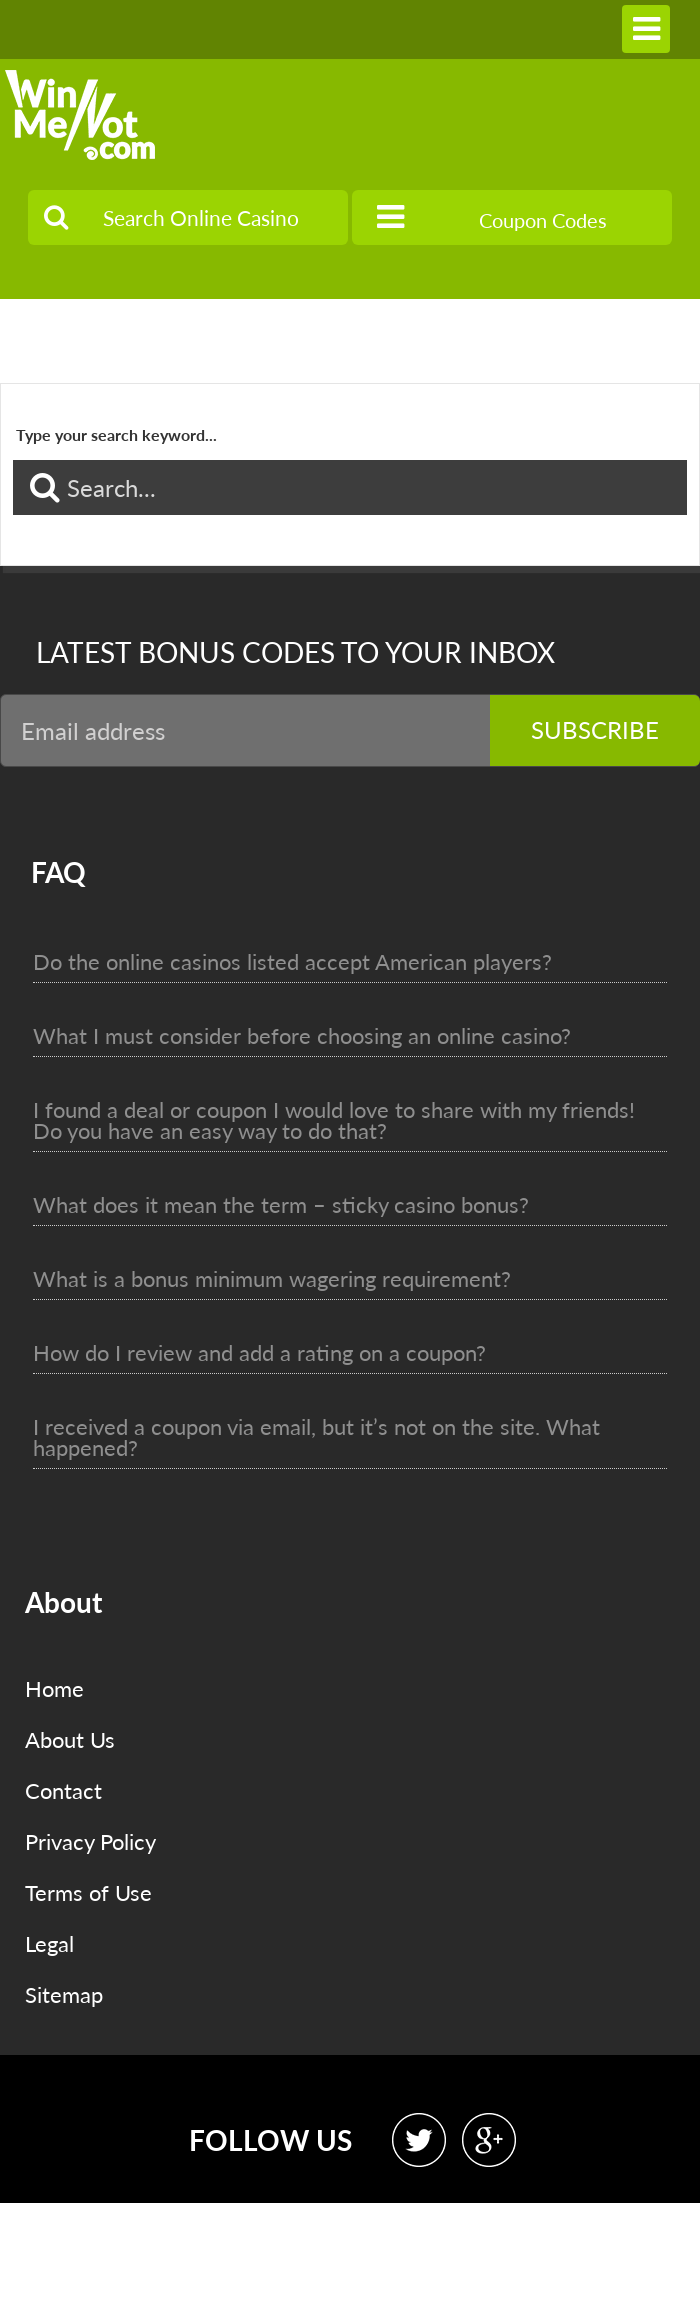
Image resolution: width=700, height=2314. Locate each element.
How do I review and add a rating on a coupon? (259, 1352)
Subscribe (595, 729)
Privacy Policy (90, 1841)
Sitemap (64, 1994)
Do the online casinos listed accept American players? (292, 961)
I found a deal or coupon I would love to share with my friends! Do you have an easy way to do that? (334, 1120)
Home (54, 1688)
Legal (49, 1943)
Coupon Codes (492, 217)
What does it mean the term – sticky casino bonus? (281, 1204)
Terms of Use (88, 1892)
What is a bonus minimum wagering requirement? (272, 1278)
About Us (70, 1739)
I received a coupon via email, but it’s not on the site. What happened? (316, 1437)
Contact (63, 1790)
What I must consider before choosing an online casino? (302, 1035)
